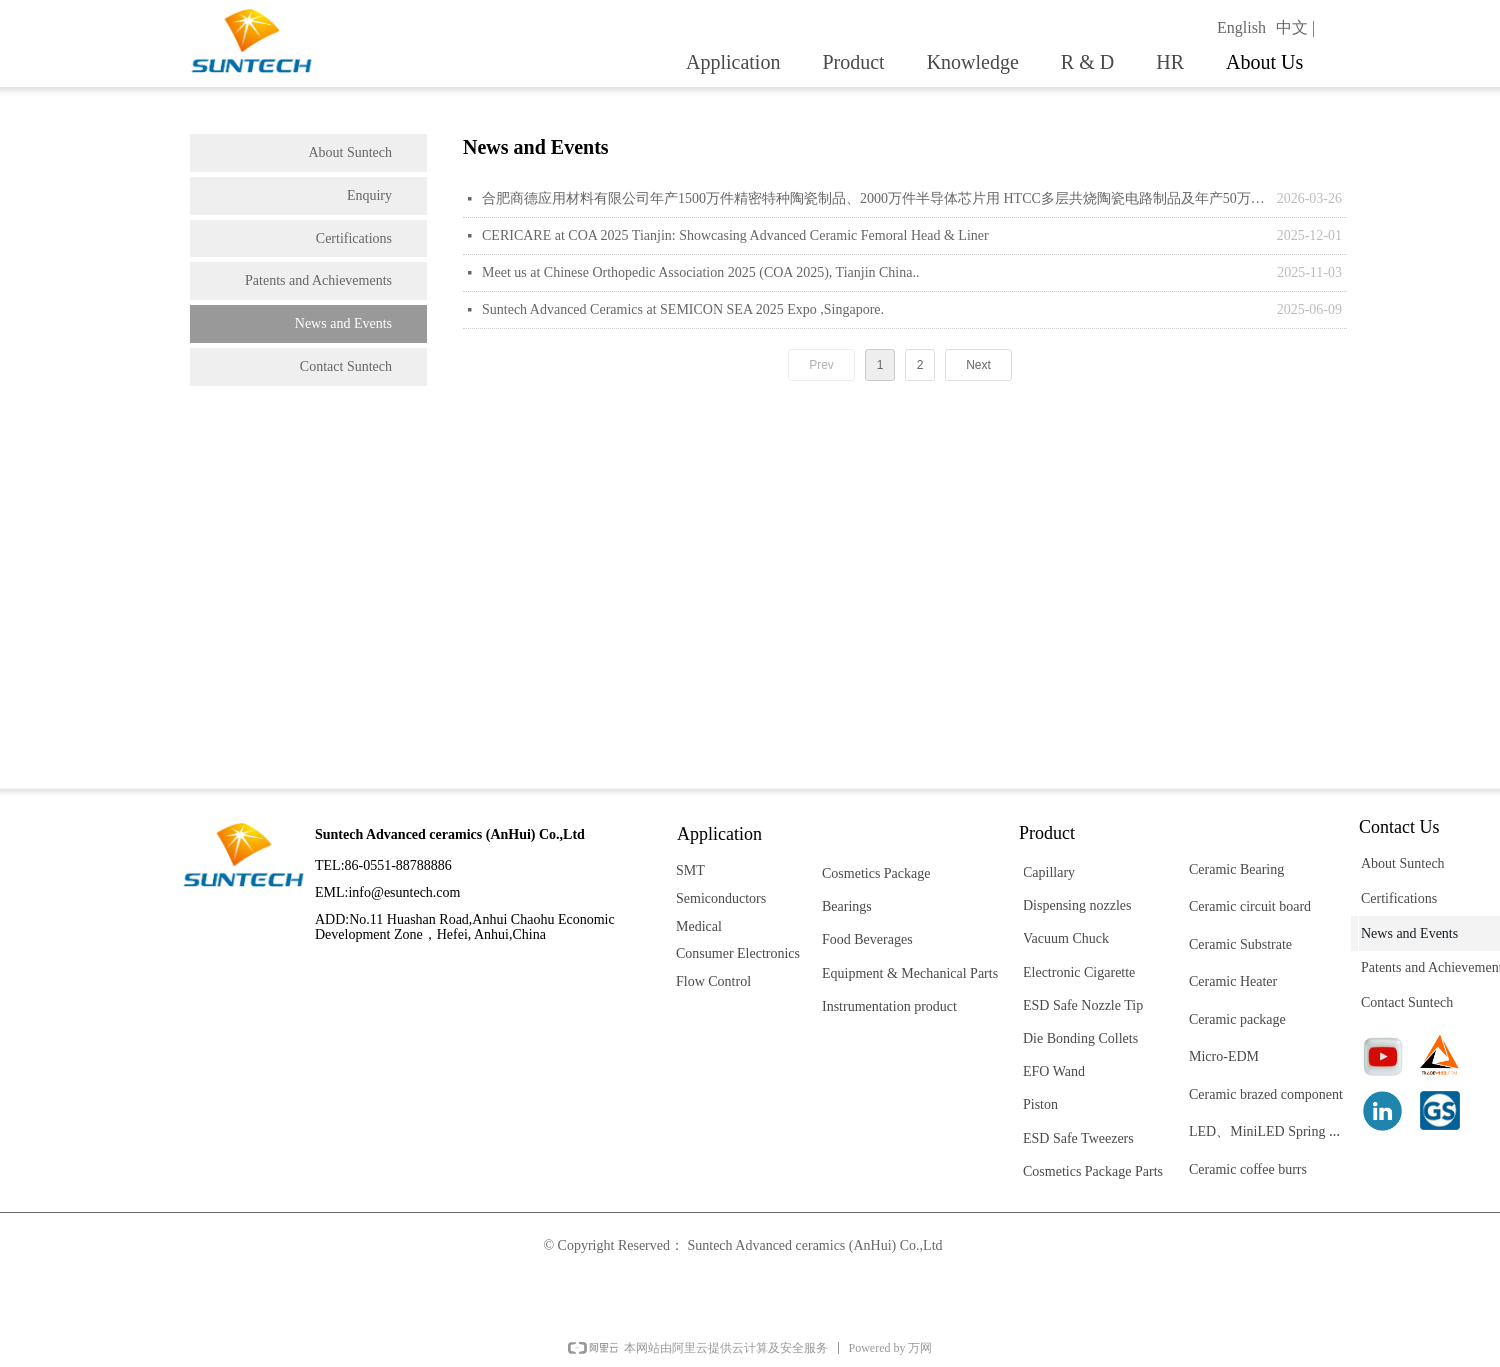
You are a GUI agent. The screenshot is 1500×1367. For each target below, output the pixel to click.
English (1241, 27)
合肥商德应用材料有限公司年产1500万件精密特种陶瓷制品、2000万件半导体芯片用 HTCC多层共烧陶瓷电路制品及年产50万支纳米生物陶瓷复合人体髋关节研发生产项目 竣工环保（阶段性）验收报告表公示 (874, 198)
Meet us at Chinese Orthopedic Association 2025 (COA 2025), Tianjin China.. (700, 272)
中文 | (1295, 27)
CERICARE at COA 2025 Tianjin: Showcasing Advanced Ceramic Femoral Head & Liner (735, 235)
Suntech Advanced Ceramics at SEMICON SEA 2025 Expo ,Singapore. (683, 309)
